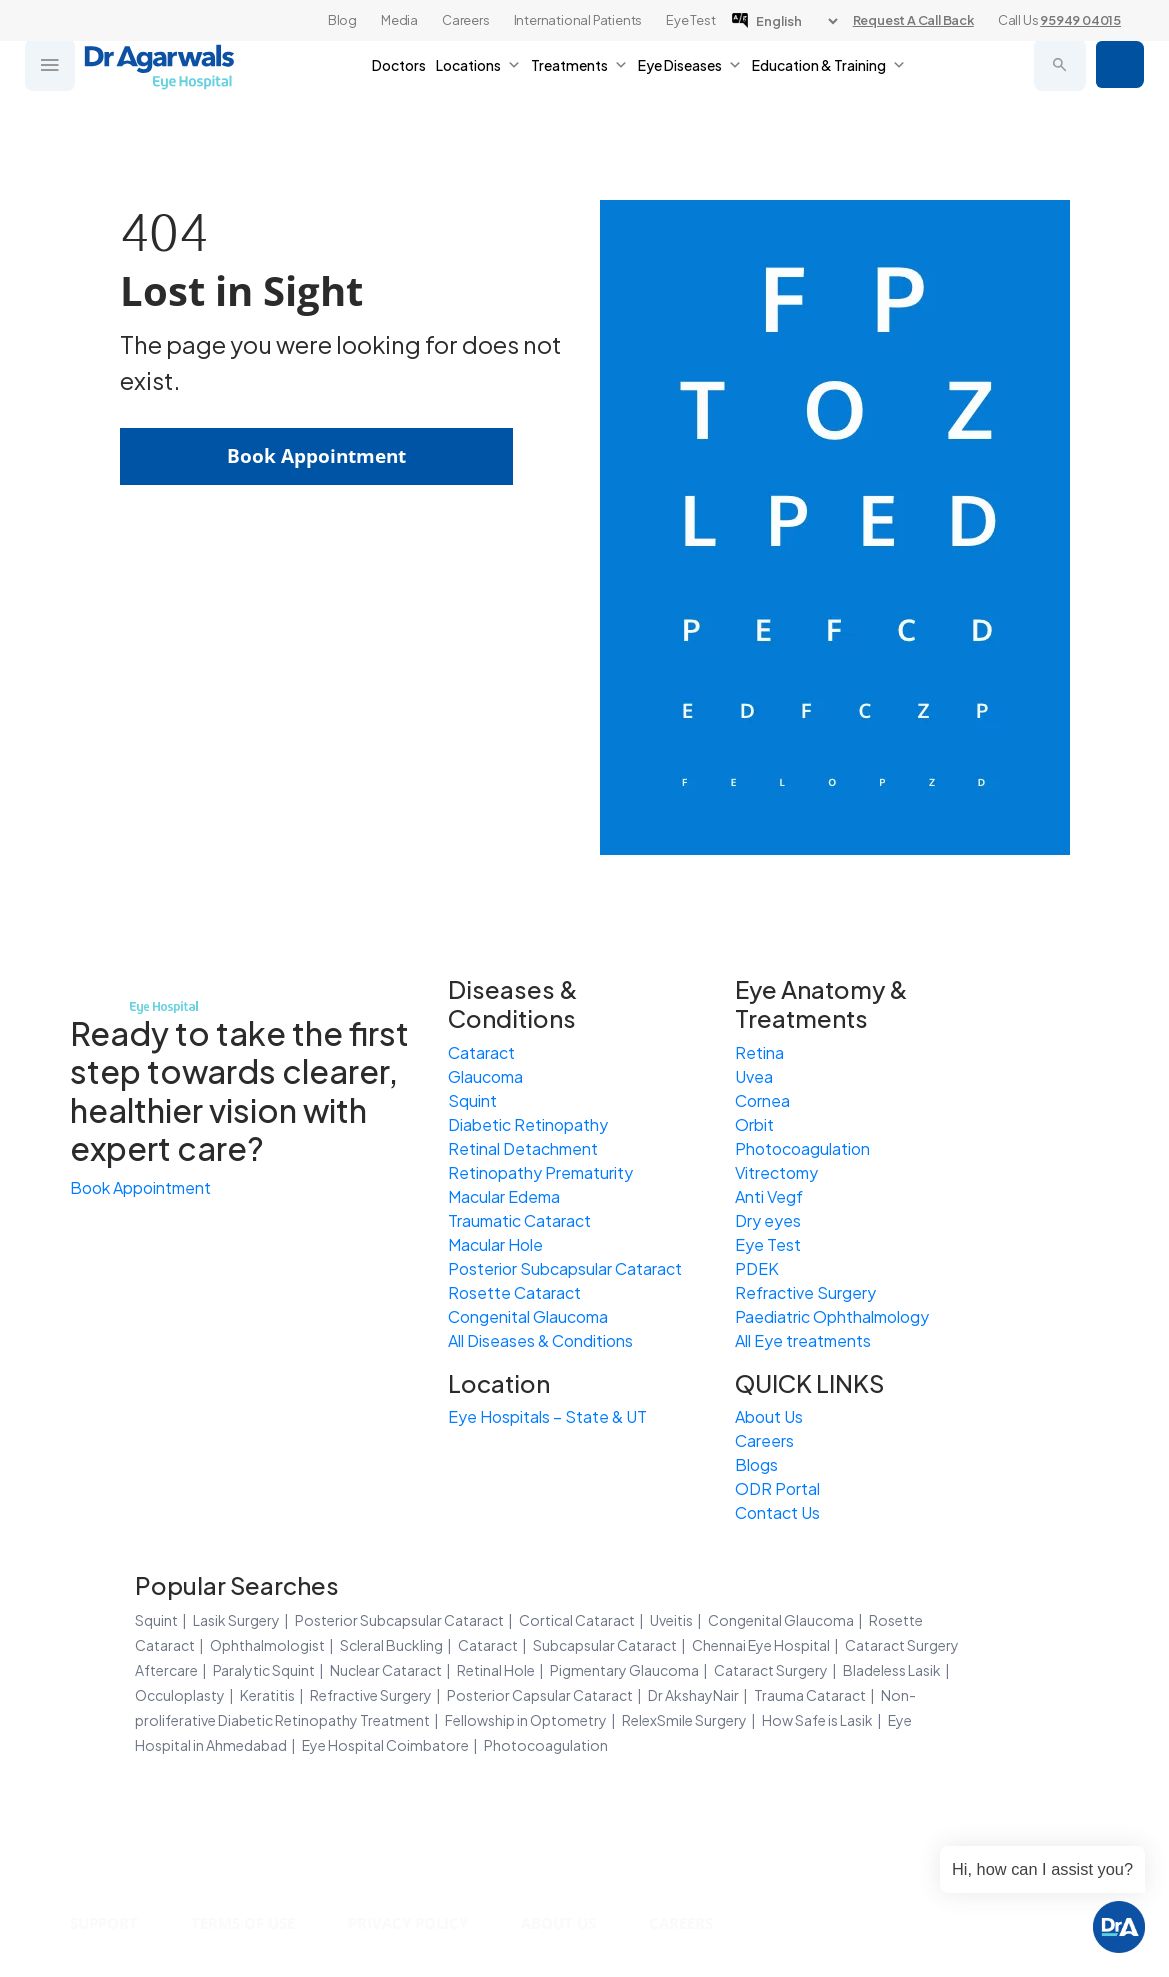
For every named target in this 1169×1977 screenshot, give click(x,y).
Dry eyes (768, 1220)
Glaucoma (485, 1076)
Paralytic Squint (264, 1670)
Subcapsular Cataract (605, 1645)
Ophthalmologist (267, 1645)
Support (107, 1923)
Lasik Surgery (236, 1620)
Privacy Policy (427, 1923)
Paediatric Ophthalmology (832, 1316)
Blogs (756, 1464)
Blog (342, 20)
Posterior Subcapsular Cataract (565, 1268)
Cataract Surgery (771, 1670)
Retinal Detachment (523, 1148)
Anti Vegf (769, 1196)
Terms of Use (253, 1923)
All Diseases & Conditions (540, 1340)
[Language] (796, 21)
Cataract (481, 1052)
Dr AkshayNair (693, 1695)
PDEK (757, 1268)
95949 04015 (1080, 20)
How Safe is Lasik (817, 1720)
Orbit (754, 1124)
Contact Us (777, 1512)
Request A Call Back (913, 20)
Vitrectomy (776, 1172)
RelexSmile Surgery (684, 1720)
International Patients (578, 20)
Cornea (762, 1100)
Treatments (579, 80)
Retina (759, 1052)
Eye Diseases (690, 80)
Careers (466, 20)
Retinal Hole (496, 1670)
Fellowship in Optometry (526, 1720)
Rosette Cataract (514, 1292)
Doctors (399, 80)
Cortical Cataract (577, 1620)
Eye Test (690, 20)
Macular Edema (504, 1196)
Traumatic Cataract (519, 1220)
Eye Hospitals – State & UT (547, 1416)
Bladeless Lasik (892, 1670)
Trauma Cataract (810, 1695)
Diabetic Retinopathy (528, 1124)
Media (399, 20)
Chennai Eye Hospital (761, 1645)
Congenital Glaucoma (528, 1316)
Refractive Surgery (805, 1292)
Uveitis (671, 1620)
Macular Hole (495, 1244)
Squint (472, 1100)
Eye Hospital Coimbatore (385, 1745)
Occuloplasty (180, 1695)
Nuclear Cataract (386, 1670)
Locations (478, 80)
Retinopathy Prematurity (540, 1172)
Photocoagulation (802, 1148)
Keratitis (267, 1695)
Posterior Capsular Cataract (540, 1695)
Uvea (754, 1076)
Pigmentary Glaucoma (624, 1670)
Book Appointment (1118, 80)
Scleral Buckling (391, 1645)
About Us (769, 1416)
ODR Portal (777, 1488)
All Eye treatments (803, 1340)
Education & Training (829, 80)
